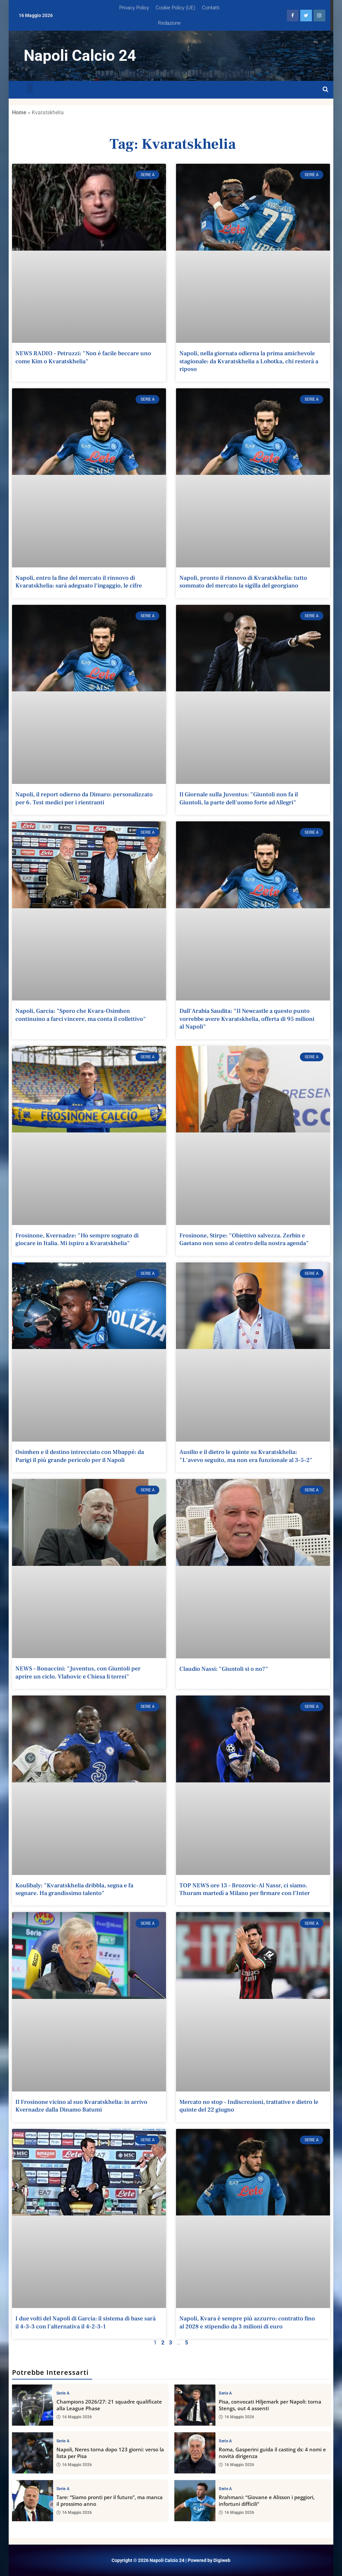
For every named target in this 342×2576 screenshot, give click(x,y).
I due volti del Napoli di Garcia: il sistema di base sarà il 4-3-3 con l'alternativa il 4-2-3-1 (85, 2322)
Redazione (169, 23)
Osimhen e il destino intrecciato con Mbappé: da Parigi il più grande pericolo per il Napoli (79, 1456)
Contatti (210, 8)
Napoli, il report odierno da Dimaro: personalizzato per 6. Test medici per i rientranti (84, 798)
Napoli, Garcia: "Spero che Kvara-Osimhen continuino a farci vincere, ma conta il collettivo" (80, 1015)
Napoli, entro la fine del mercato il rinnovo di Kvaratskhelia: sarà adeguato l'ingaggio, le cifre (78, 581)
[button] (30, 88)
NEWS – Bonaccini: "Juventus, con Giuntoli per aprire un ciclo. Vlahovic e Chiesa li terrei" (78, 1672)
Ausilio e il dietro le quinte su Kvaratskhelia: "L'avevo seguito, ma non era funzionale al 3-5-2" (246, 1456)
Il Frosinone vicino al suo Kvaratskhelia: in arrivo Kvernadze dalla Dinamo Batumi (81, 2106)
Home (19, 112)
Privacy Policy (134, 8)
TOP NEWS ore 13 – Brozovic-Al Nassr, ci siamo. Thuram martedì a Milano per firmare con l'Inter (244, 1889)
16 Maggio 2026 (74, 2417)
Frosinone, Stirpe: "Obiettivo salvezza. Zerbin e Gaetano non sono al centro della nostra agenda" (244, 1239)
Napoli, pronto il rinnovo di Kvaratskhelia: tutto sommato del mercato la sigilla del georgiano (243, 581)
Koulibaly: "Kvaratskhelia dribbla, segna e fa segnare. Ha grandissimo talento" (74, 1889)
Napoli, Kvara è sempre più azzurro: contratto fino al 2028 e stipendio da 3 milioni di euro (247, 2322)
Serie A (62, 2393)
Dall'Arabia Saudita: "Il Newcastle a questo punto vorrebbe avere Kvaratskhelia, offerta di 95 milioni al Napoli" (246, 1019)
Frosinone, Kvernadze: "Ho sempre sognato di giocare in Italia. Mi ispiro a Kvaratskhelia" (77, 1239)
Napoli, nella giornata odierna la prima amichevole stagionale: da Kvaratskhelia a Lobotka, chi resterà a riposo (248, 361)
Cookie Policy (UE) (175, 8)
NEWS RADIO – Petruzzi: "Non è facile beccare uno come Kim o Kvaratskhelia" (83, 357)
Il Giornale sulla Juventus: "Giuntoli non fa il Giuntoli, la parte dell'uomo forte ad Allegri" (238, 798)
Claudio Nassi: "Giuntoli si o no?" (223, 1669)
